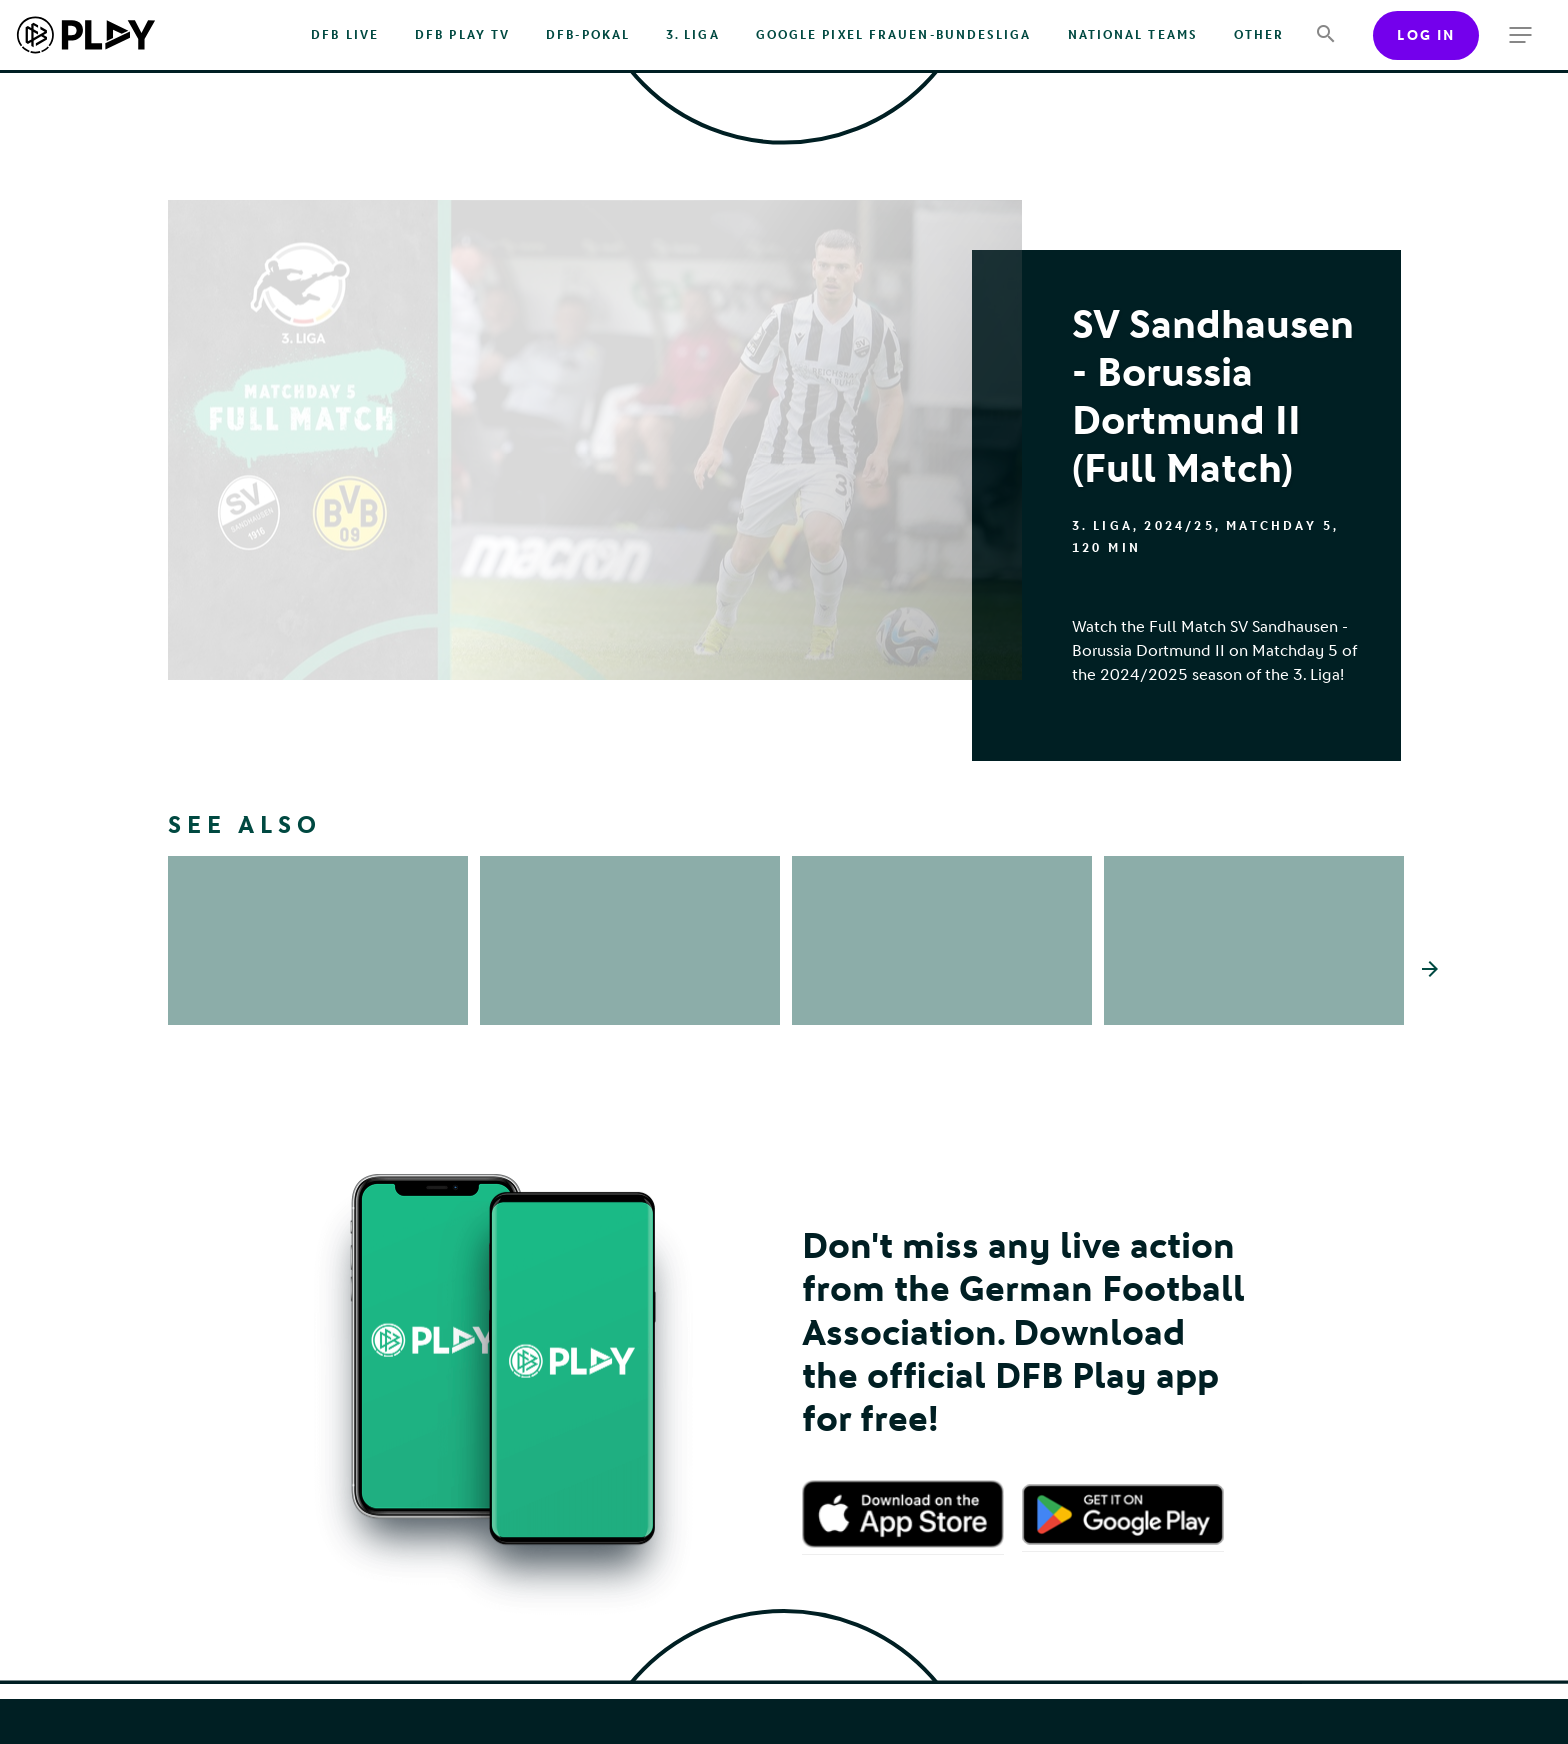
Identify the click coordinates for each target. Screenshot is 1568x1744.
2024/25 (1179, 526)
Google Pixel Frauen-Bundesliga (894, 35)
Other (1259, 35)
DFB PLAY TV (462, 35)
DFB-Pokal (588, 35)
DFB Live (345, 35)
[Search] (1325, 35)
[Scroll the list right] (1430, 969)
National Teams (1133, 35)
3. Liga (693, 35)
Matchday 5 (1279, 526)
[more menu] (1520, 35)
